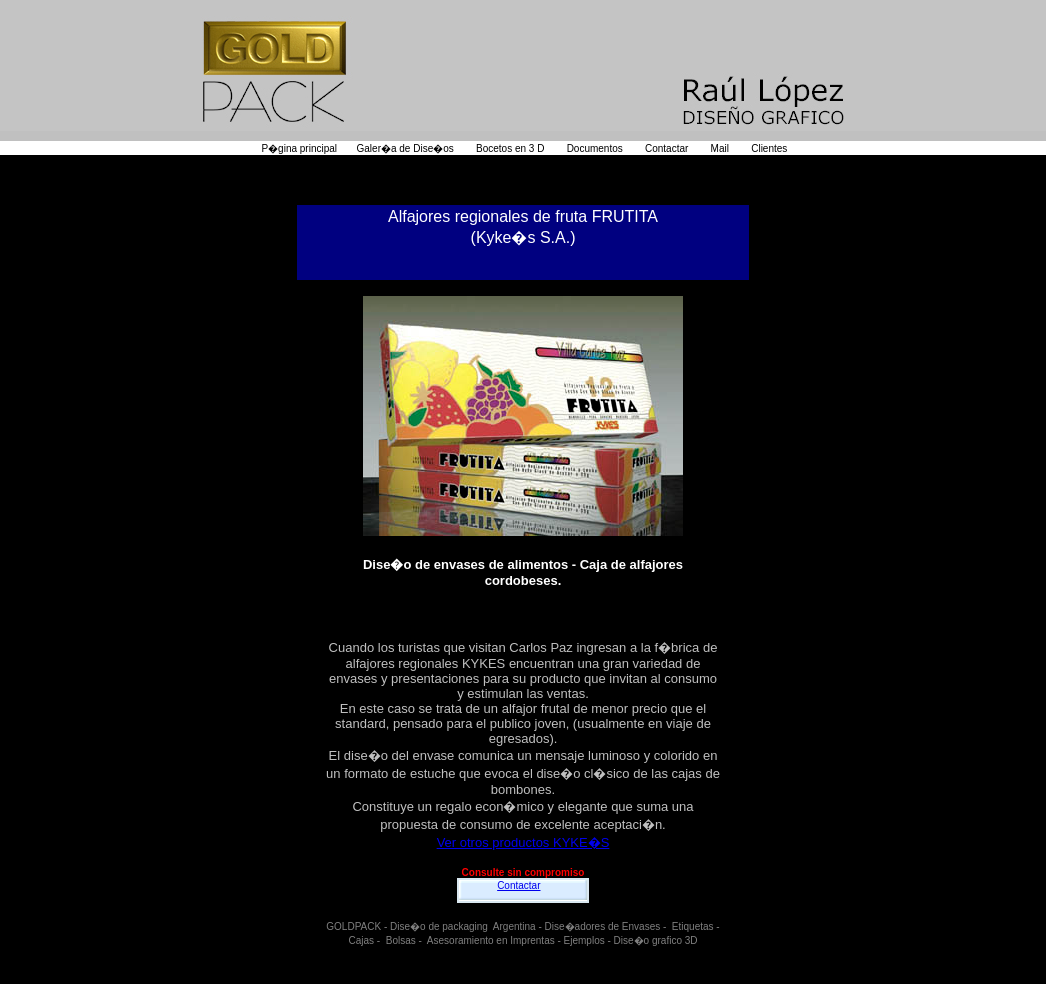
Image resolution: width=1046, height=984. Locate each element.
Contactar (518, 885)
